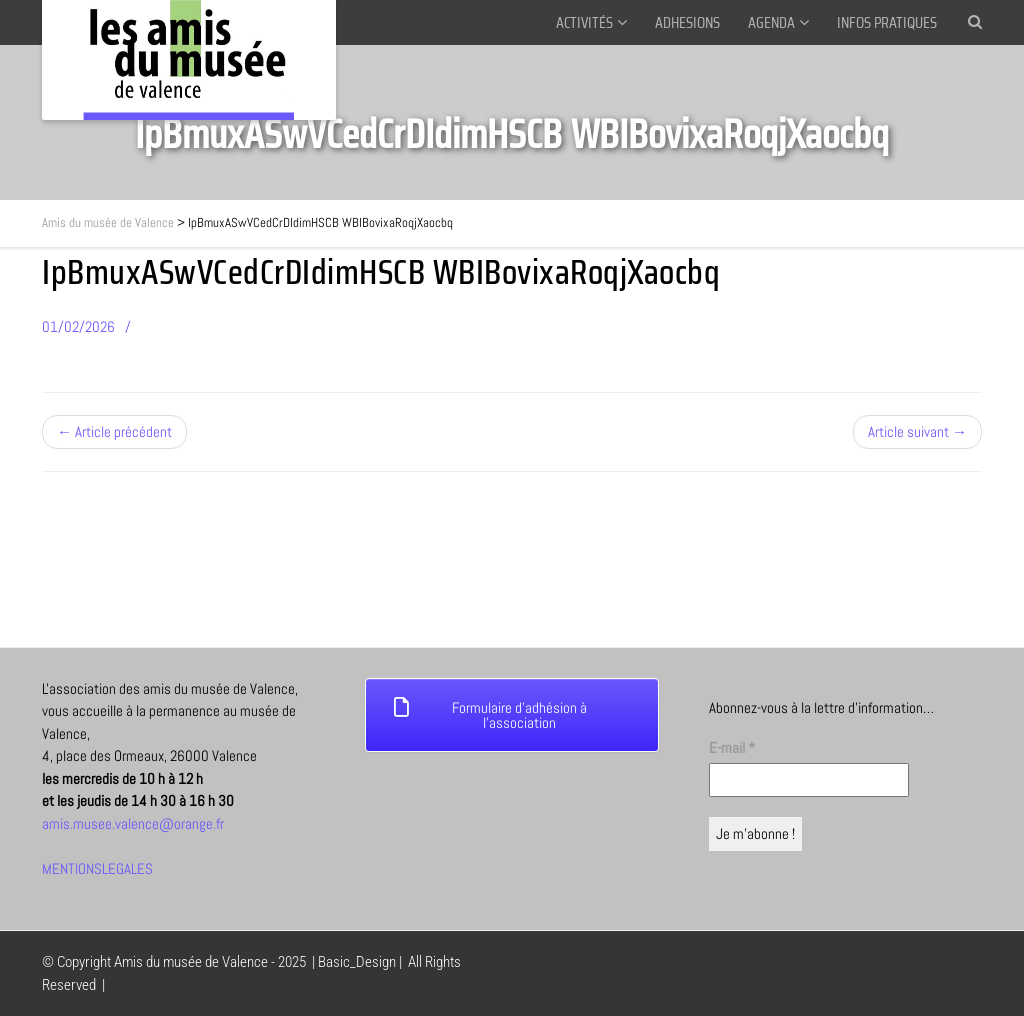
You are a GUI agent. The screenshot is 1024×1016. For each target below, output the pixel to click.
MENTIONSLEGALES (97, 868)
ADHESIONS (687, 22)
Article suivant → (917, 431)
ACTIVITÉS (584, 22)
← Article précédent (114, 431)
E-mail (732, 747)
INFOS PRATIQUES (887, 22)
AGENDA (771, 22)
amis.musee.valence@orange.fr (133, 823)
